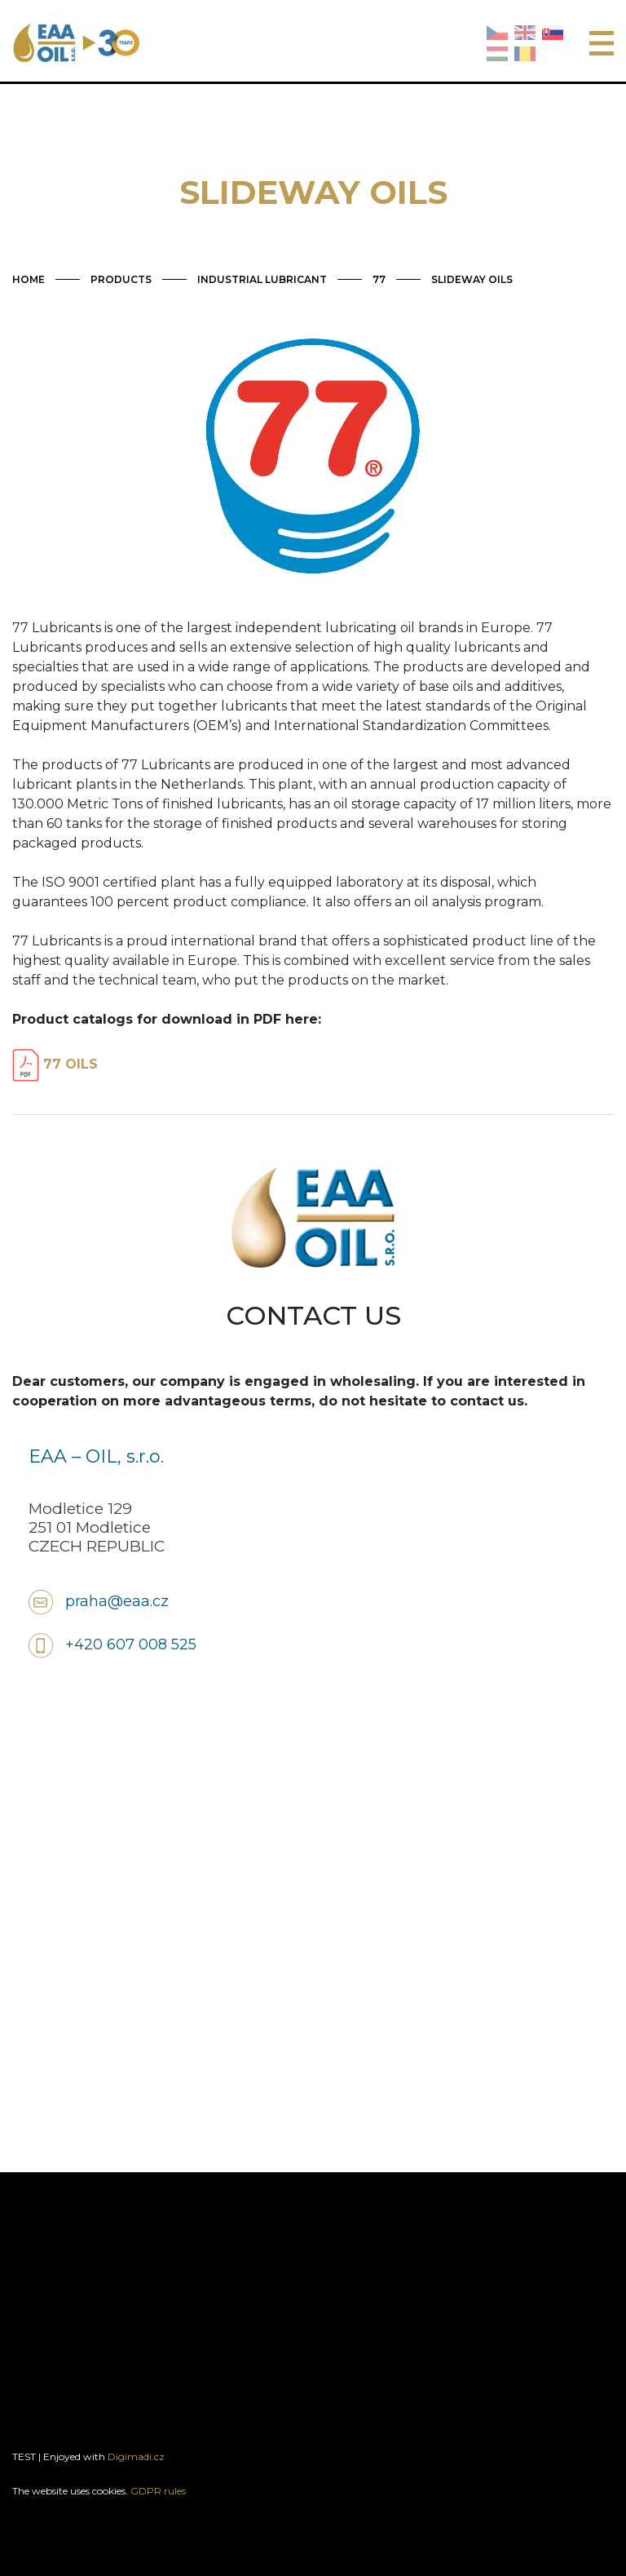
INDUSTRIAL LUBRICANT (262, 279)
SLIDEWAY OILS (472, 279)
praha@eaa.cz (117, 1601)
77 (379, 279)
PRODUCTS (121, 279)
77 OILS (55, 1064)
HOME (28, 279)
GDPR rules (158, 2491)
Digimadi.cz (136, 2456)
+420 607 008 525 (130, 1644)
